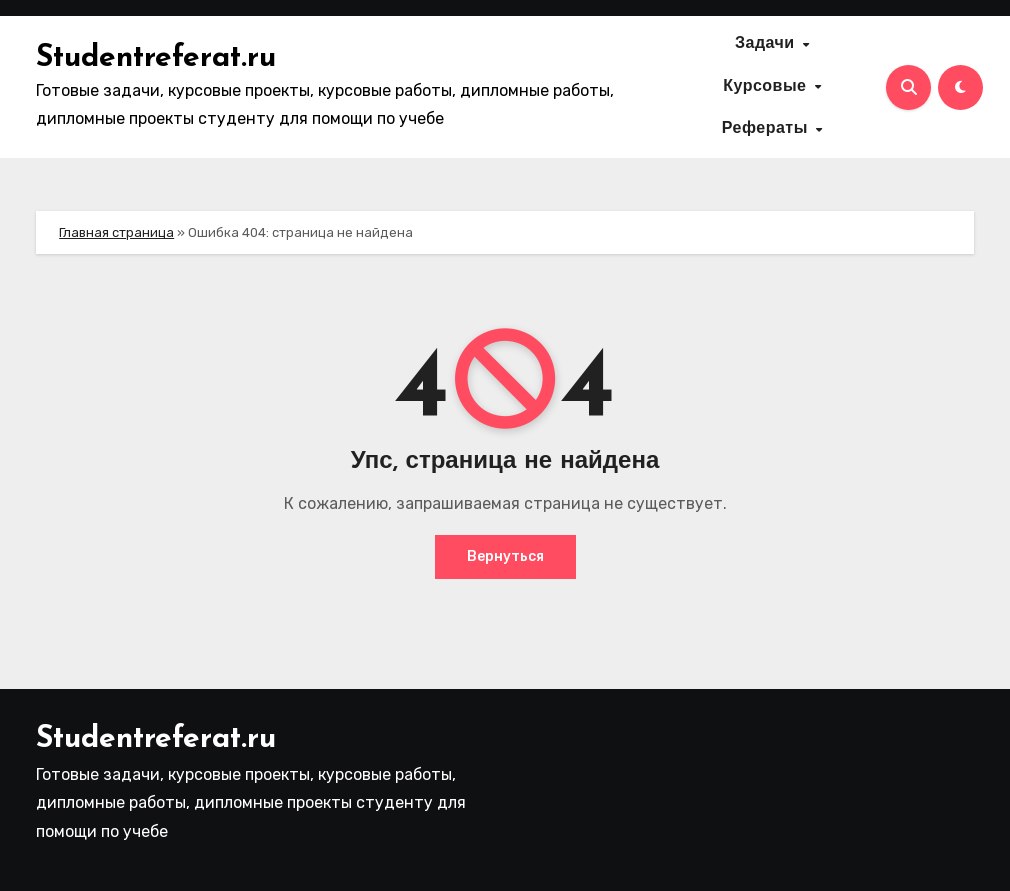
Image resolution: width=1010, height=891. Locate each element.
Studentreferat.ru (156, 58)
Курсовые (767, 87)
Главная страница (116, 232)
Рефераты (768, 130)
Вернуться (505, 556)
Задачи (767, 45)
